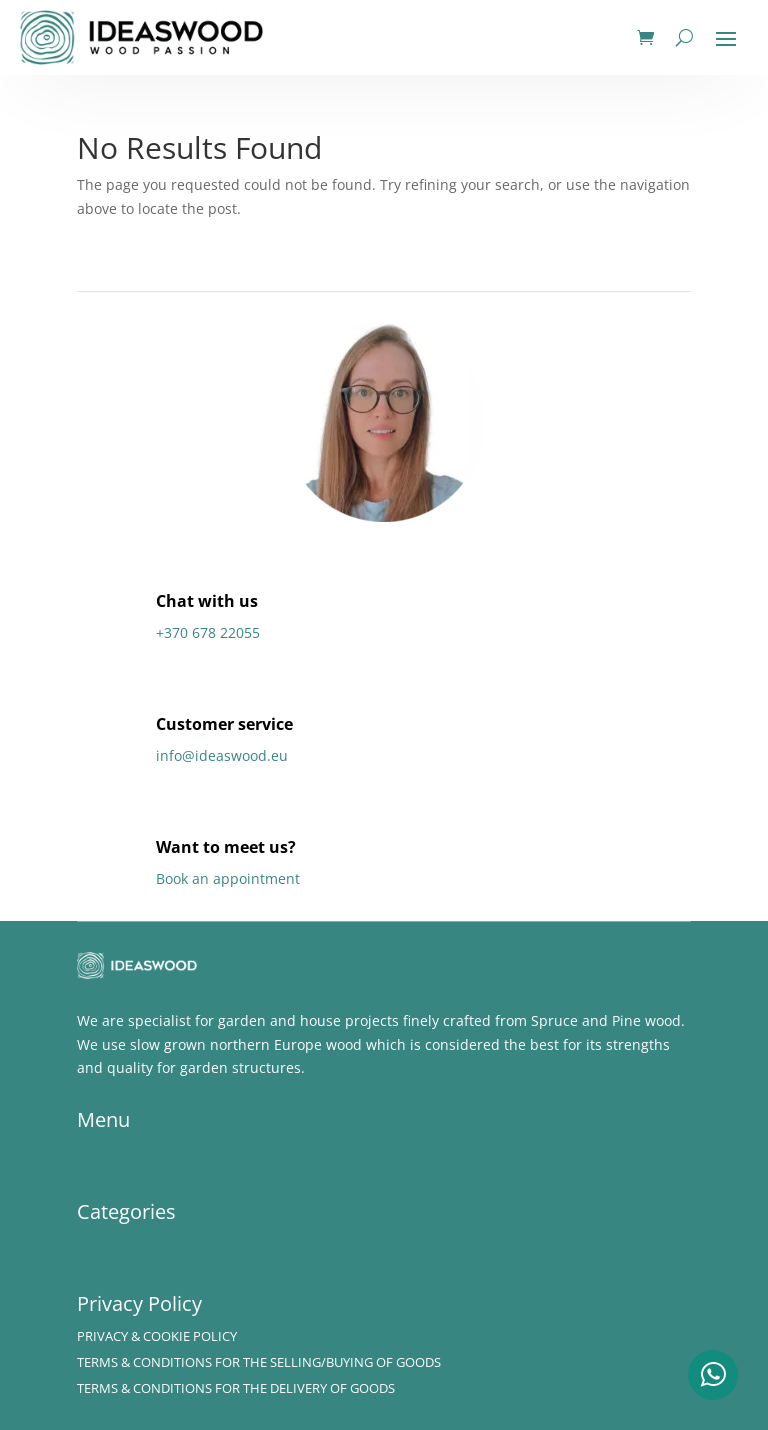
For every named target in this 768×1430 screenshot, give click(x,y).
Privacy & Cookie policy (157, 1336)
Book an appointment (228, 878)
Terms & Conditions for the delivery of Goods (236, 1388)
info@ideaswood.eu (222, 755)
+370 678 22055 (208, 632)
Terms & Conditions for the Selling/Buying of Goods (259, 1362)
